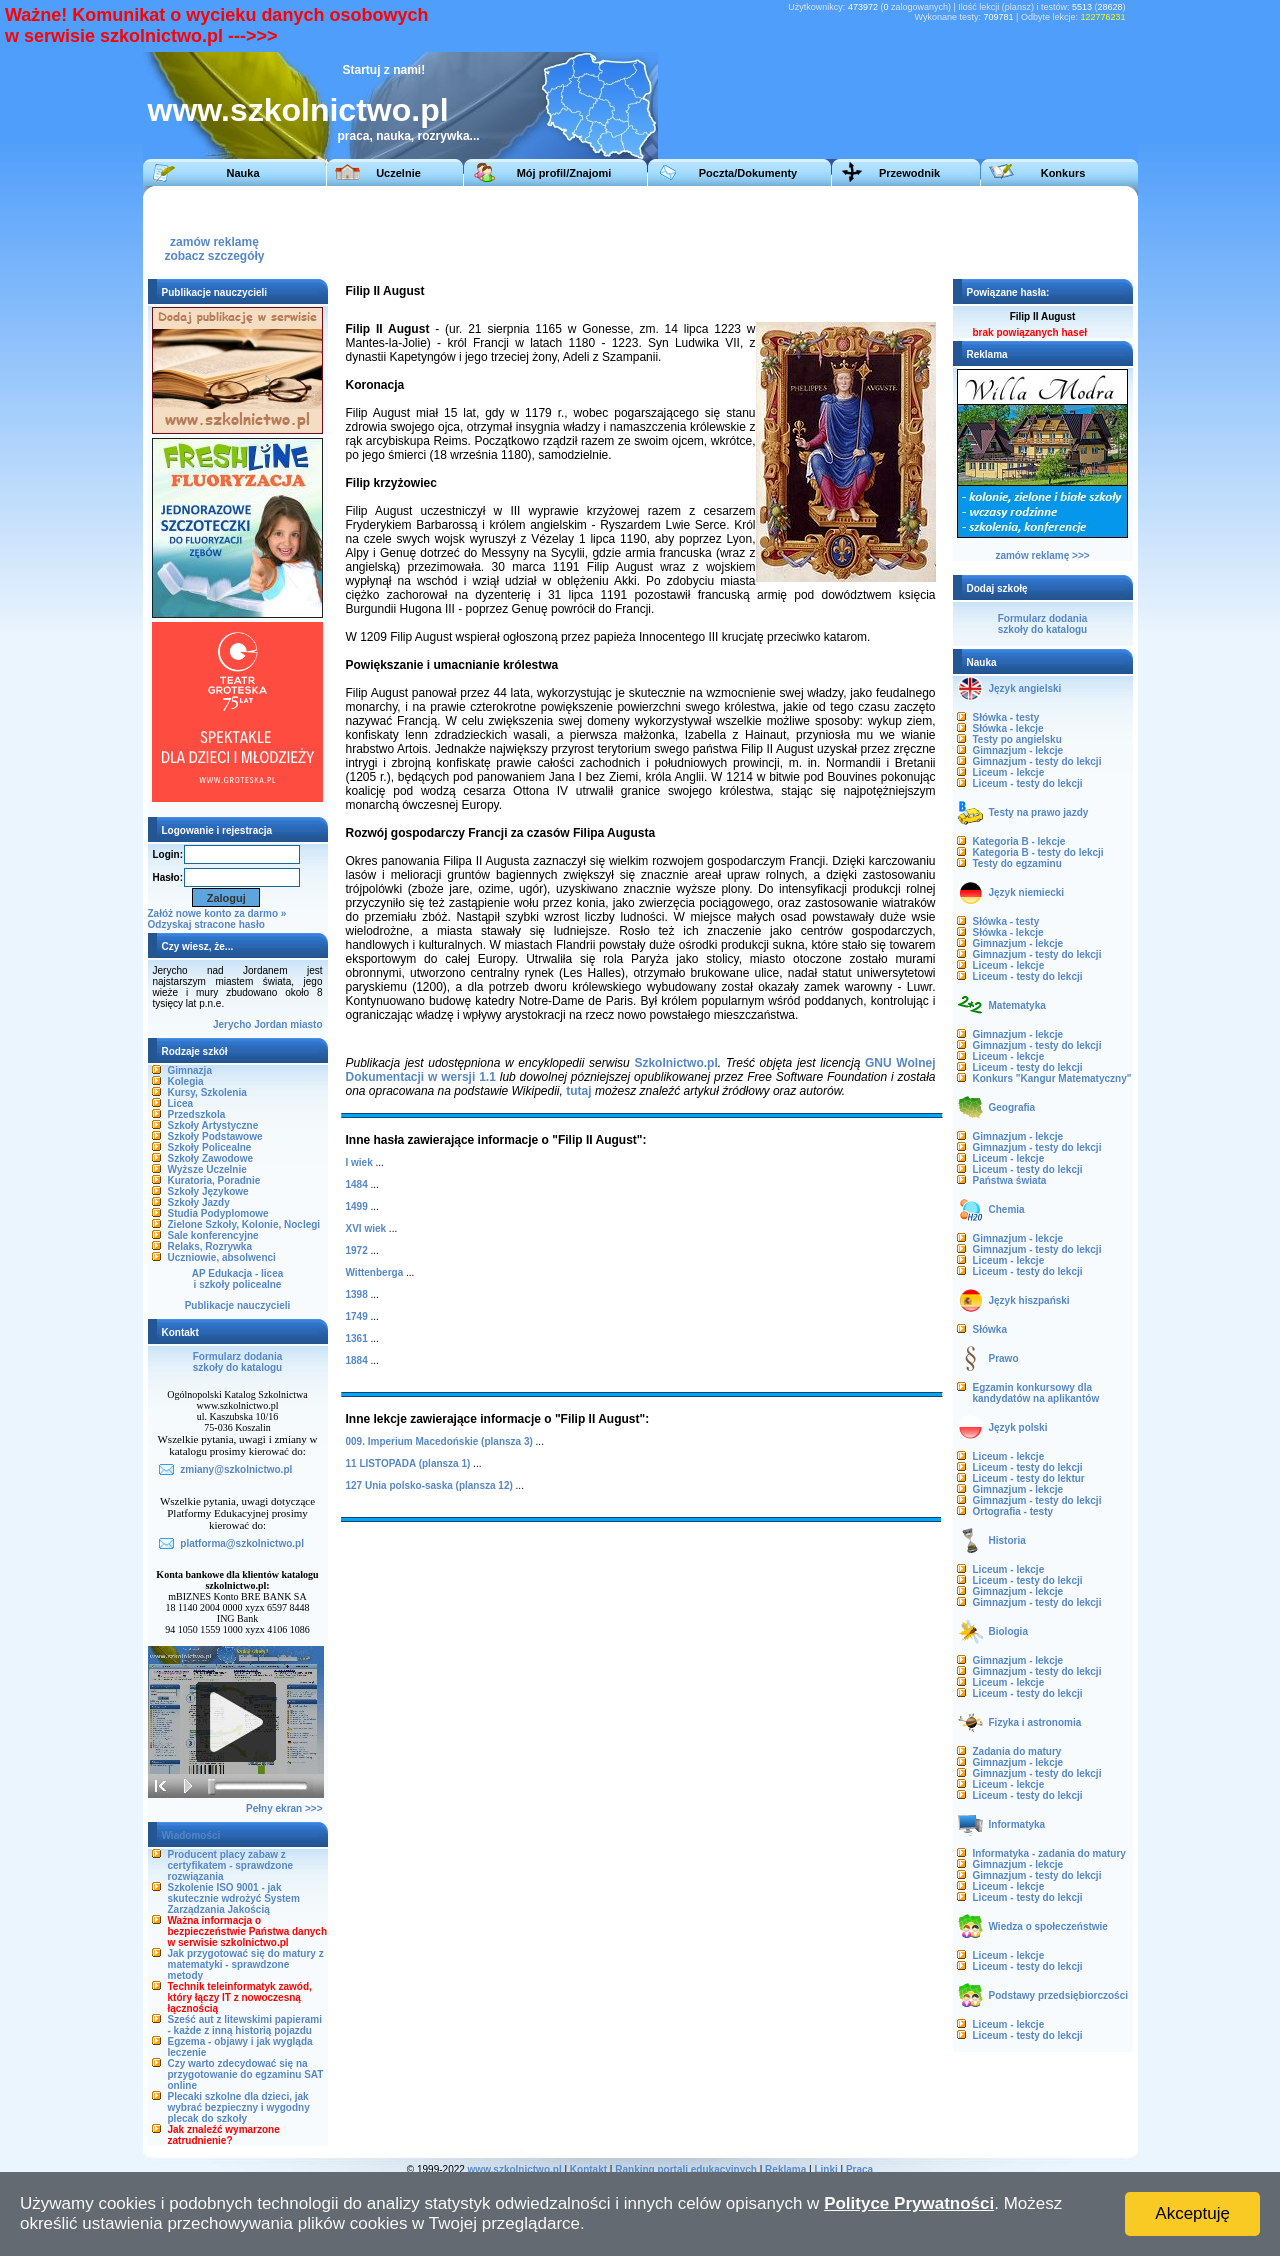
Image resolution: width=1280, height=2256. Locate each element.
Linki (825, 2169)
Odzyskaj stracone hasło (206, 924)
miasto (306, 1024)
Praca (859, 2169)
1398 (357, 1294)
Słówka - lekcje (1008, 728)
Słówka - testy (1006, 717)
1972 (357, 1250)
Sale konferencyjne (213, 1235)
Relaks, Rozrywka (210, 1246)
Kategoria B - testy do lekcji (1038, 852)
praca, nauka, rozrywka (404, 136)
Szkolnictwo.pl (675, 1063)
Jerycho (232, 1024)
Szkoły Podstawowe (215, 1136)
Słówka (990, 1329)
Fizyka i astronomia (1035, 1722)
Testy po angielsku (1017, 739)
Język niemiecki (1027, 892)
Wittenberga (375, 1272)
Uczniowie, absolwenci (222, 1257)
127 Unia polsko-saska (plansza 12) (429, 1485)
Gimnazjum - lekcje (1018, 750)
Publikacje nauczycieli (238, 1305)
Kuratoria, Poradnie (214, 1180)
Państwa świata (1010, 1180)
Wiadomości (191, 1835)
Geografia (1012, 1107)
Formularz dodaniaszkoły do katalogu (237, 1362)
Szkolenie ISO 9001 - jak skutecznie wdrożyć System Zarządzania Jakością (234, 1898)
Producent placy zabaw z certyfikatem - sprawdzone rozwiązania (231, 1865)
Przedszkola (197, 1114)
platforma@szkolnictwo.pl (242, 1543)
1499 (357, 1206)
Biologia (1008, 1631)
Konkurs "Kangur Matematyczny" (1052, 1078)
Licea (181, 1103)
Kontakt (588, 2169)
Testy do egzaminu (1017, 863)
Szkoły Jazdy (199, 1202)
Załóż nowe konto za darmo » (217, 913)
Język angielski (1025, 688)
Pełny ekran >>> (284, 1808)
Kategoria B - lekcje (1019, 841)
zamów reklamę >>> (1042, 555)
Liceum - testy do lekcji (1028, 783)
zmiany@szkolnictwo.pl (236, 1469)
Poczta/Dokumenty (748, 173)
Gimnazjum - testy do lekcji (1037, 761)
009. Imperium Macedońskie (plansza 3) (439, 1441)
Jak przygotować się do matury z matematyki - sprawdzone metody (246, 1964)
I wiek (359, 1162)
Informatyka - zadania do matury (1049, 1853)
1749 (357, 1316)
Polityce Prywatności (909, 2203)
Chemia (1007, 1209)
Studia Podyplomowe (218, 1213)
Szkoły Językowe (208, 1191)
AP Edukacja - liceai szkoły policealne (238, 1279)
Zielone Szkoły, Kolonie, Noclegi (244, 1224)
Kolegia (186, 1081)
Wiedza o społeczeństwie (1048, 1926)
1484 (357, 1184)
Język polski (1018, 1427)
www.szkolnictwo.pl (298, 110)
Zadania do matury (1017, 1751)
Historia (1007, 1540)
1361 (357, 1338)
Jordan (270, 1024)
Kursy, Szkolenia (207, 1092)
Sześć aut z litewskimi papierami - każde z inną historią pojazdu (245, 2025)
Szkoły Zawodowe (211, 1158)
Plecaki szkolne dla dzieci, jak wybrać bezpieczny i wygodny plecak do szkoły (239, 2107)
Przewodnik (909, 173)
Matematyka (1017, 1005)
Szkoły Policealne (210, 1147)
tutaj (578, 1091)
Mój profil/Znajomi (564, 173)
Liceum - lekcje (1009, 772)
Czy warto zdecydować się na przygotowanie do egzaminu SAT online (246, 2074)
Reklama (785, 2169)
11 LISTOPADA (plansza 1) (408, 1463)
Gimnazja (190, 1070)
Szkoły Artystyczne (213, 1125)
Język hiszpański (1029, 1300)
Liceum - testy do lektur (1029, 1478)
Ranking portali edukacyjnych (686, 2169)
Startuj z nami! (384, 70)
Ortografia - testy (1013, 1511)
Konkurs (1063, 173)
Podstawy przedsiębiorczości (1059, 1995)
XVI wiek (366, 1228)
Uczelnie (398, 173)
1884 (357, 1360)
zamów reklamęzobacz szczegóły (214, 243)
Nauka (242, 173)
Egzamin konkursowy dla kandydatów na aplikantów (1036, 1393)
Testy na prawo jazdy (1039, 812)
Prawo (1004, 1358)
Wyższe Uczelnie (207, 1169)
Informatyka (1017, 1824)
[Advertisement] (762, 231)
